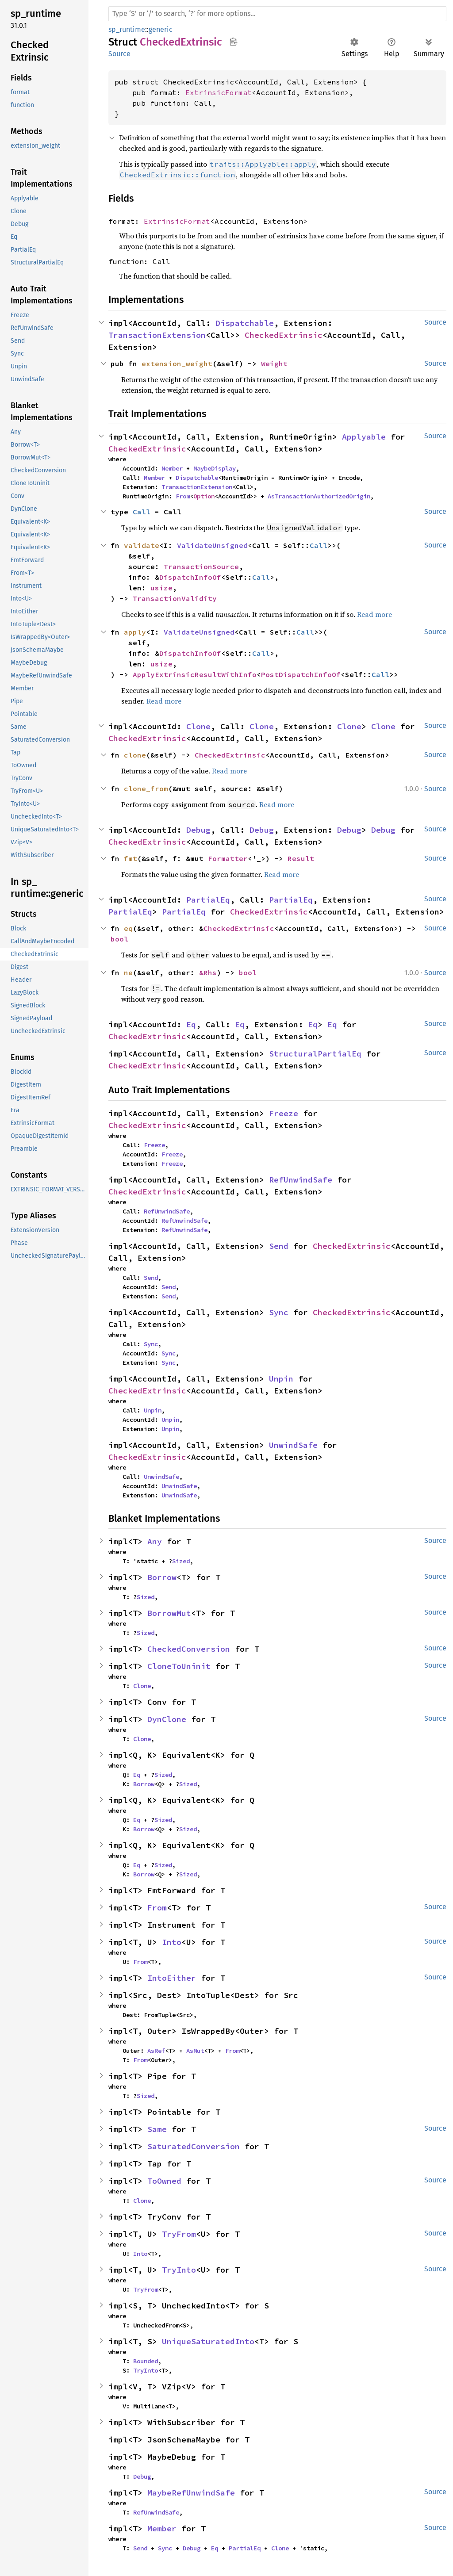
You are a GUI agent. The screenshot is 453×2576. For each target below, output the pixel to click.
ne (128, 972)
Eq (191, 1024)
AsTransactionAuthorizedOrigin (319, 496)
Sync (278, 1312)
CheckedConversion (188, 1649)
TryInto (179, 2270)
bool (119, 938)
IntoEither (171, 1978)
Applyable (364, 437)
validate (141, 545)
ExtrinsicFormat (218, 92)
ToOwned (164, 2181)
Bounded (145, 2361)
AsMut (195, 2051)
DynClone (166, 1719)
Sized (181, 1561)
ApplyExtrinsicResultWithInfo (195, 674)
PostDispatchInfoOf (301, 674)
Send (278, 1246)
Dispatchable (244, 323)
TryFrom (179, 2234)
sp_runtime (126, 29)
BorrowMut (169, 1613)
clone (135, 754)
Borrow (162, 1577)
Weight (274, 363)
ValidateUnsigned (212, 545)
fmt (130, 858)
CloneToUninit (179, 1666)
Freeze (283, 1113)
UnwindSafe (293, 1445)
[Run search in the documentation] (277, 13)
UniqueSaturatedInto (208, 2341)
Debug (198, 830)
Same (157, 2129)
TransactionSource (201, 566)
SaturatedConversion (193, 2146)
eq (128, 928)
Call (141, 511)
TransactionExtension (157, 335)
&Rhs (208, 972)
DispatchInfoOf (190, 577)
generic (161, 29)
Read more (374, 614)
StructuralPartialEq (315, 1054)
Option (204, 496)
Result (301, 858)
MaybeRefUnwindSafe (191, 2493)
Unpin (281, 1379)
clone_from (146, 788)
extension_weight (177, 363)
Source (119, 54)
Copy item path (233, 41)
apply (135, 632)
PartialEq (208, 900)
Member (172, 468)
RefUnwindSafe (300, 1180)
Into (171, 1942)
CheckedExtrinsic (283, 335)
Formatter (228, 858)
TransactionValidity (175, 598)
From (183, 496)
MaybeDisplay (214, 468)
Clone (198, 726)
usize (161, 587)
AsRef (156, 2051)
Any (154, 1541)
